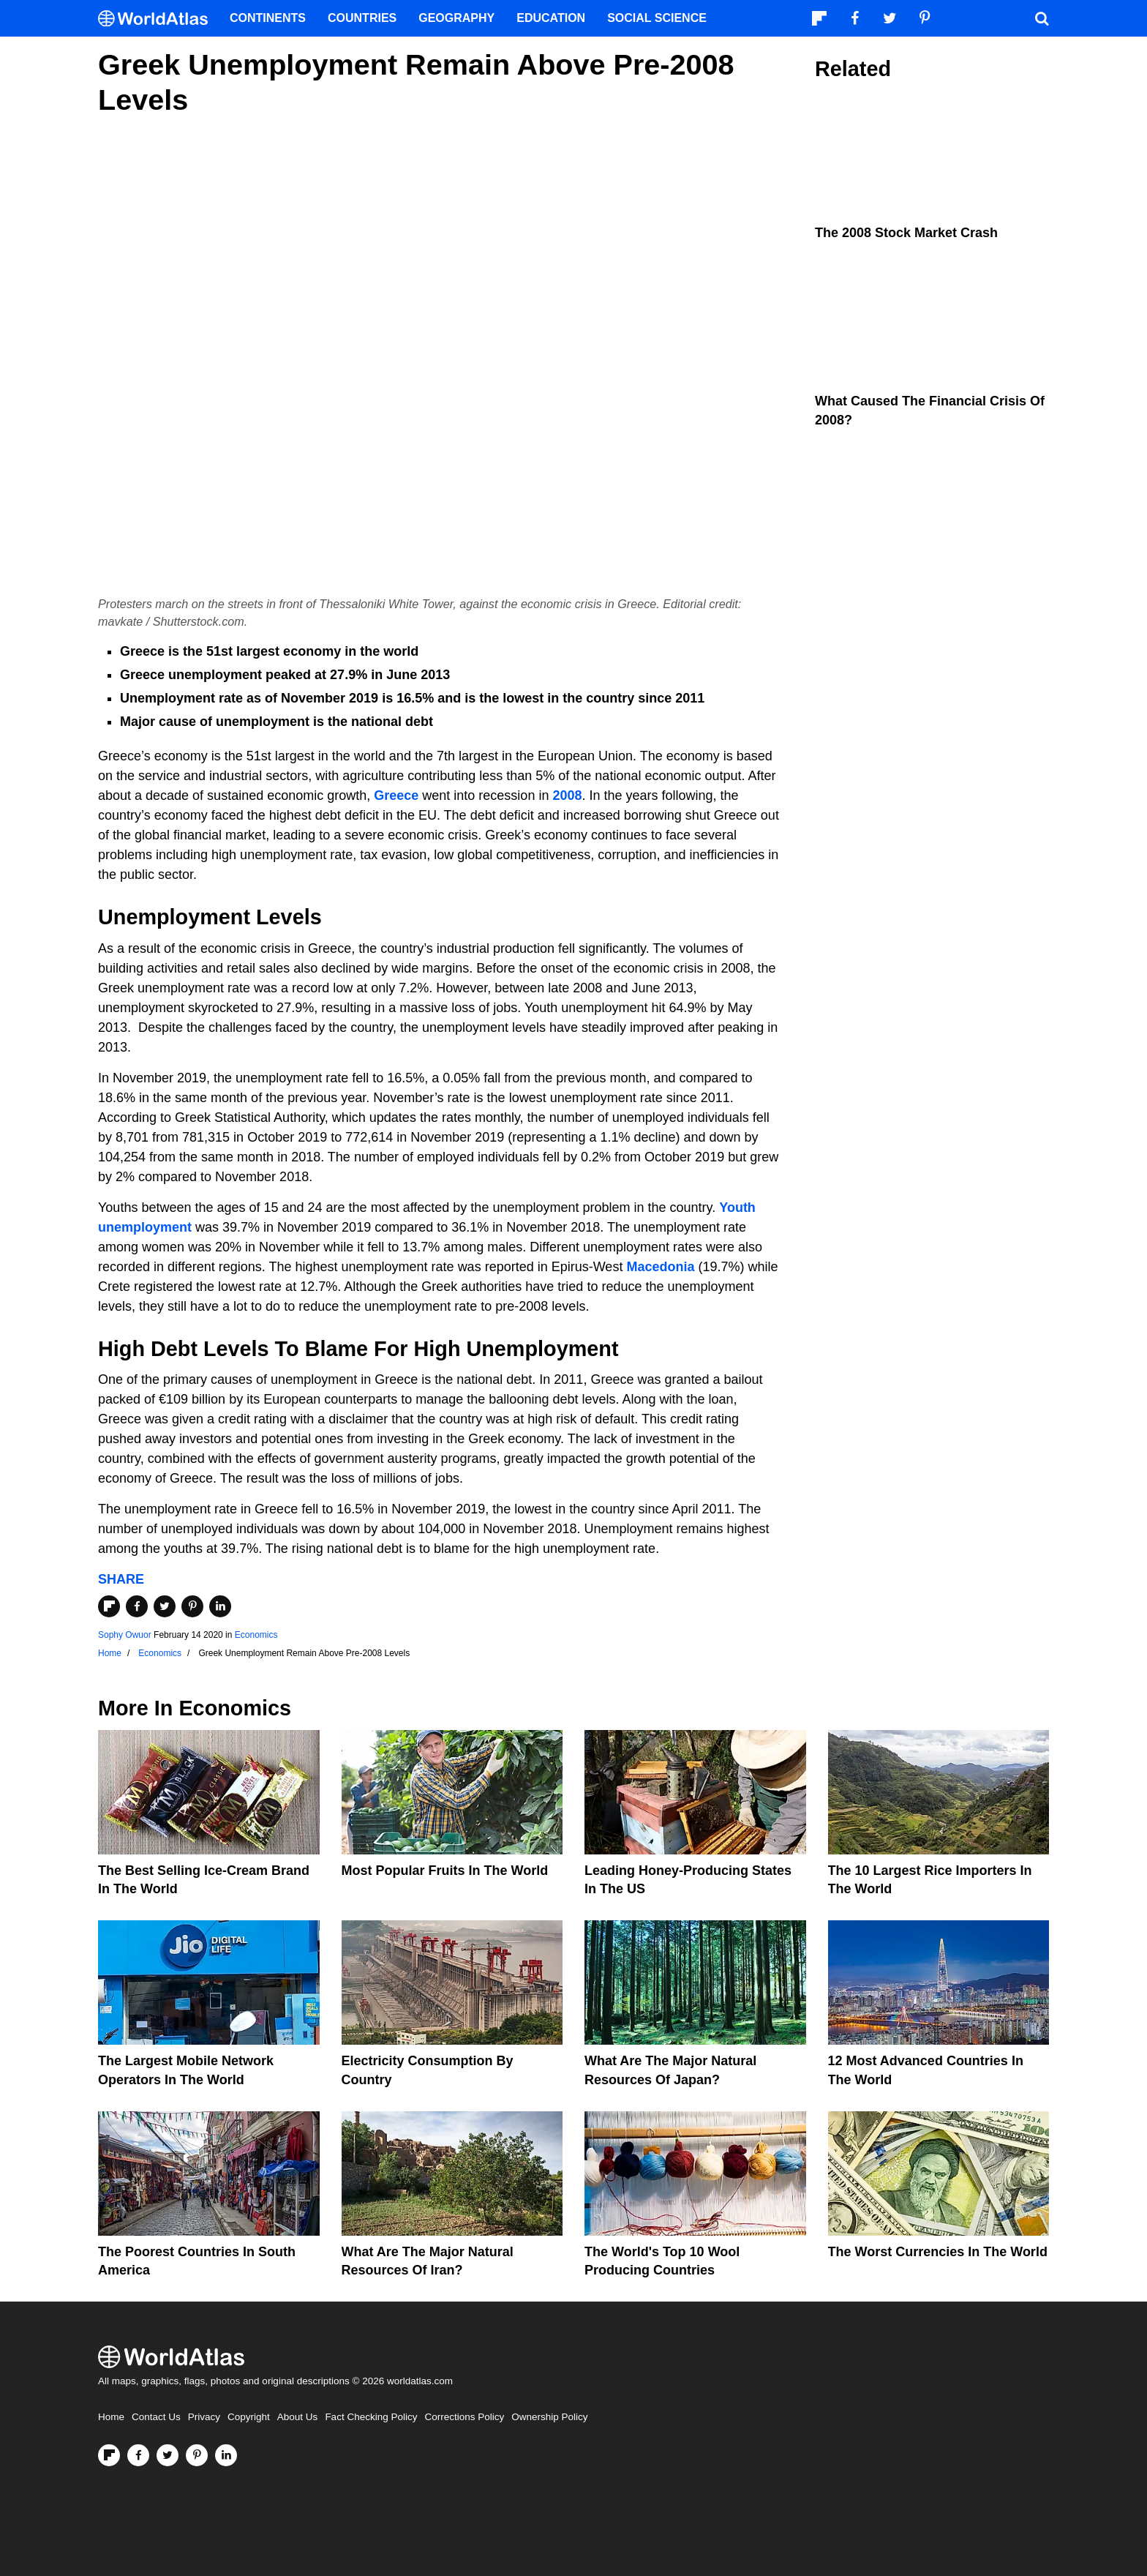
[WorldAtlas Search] (1041, 18)
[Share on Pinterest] (192, 1606)
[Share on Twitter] (165, 1606)
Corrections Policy (464, 2416)
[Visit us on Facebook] (138, 2455)
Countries (362, 18)
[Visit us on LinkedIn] (226, 2455)
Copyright (248, 2416)
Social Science (657, 18)
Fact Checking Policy (371, 2416)
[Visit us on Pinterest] (197, 2455)
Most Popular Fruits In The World (445, 1870)
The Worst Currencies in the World (938, 2251)
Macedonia (660, 1266)
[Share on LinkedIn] (220, 1606)
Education (550, 18)
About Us (297, 2416)
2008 (567, 795)
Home (111, 2416)
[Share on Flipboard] (109, 1606)
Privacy (204, 2416)
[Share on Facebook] (137, 1606)
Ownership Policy (549, 2416)
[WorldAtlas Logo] (158, 18)
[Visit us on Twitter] (167, 2455)
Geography (456, 18)
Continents (268, 18)
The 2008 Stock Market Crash (906, 232)
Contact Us (156, 2416)
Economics (256, 1635)
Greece (396, 795)
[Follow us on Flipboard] (109, 2455)
